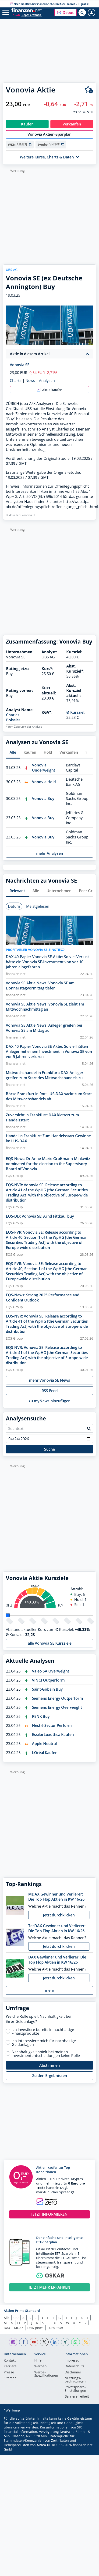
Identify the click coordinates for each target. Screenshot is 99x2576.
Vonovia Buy (43, 798)
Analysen (47, 380)
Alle (7, 2318)
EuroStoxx (55, 2328)
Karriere (10, 2366)
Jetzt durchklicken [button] (59, 1915)
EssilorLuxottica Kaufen (53, 1734)
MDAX (18, 2328)
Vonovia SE (19, 364)
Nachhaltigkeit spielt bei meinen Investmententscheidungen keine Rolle (46, 2053)
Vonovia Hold (44, 781)
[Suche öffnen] (82, 12)
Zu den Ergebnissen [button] (49, 2075)
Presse (9, 2372)
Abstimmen (49, 2065)
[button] (65, 12)
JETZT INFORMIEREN (49, 2214)
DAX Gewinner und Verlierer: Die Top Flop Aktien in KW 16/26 (57, 1960)
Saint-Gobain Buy (47, 1689)
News (30, 380)
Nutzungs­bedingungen (75, 2379)
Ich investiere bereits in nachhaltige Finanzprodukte (43, 2031)
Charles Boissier (13, 717)
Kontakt (10, 2360)
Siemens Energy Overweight (57, 1707)
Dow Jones (35, 2328)
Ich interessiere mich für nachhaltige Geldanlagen (44, 2042)
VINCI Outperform (48, 1680)
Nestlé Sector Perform (52, 1725)
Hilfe (38, 2360)
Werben (40, 2366)
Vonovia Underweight (43, 767)
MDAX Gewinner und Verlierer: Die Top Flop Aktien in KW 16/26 (56, 1897)
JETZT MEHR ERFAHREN (49, 2287)
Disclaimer (73, 2372)
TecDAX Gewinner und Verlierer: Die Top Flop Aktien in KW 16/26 (56, 1928)
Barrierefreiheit (77, 2397)
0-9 (16, 2318)
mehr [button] (49, 1990)
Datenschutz (74, 2366)
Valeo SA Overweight (50, 1671)
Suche (49, 1449)
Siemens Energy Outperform (57, 1698)
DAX (7, 2328)
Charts (15, 380)
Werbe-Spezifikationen (46, 2374)
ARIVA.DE (44, 2445)
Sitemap (10, 2378)
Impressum (73, 2360)
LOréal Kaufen (44, 1752)
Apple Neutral (44, 1743)
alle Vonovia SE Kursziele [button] (49, 1643)
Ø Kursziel (75, 712)
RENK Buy (41, 1716)
